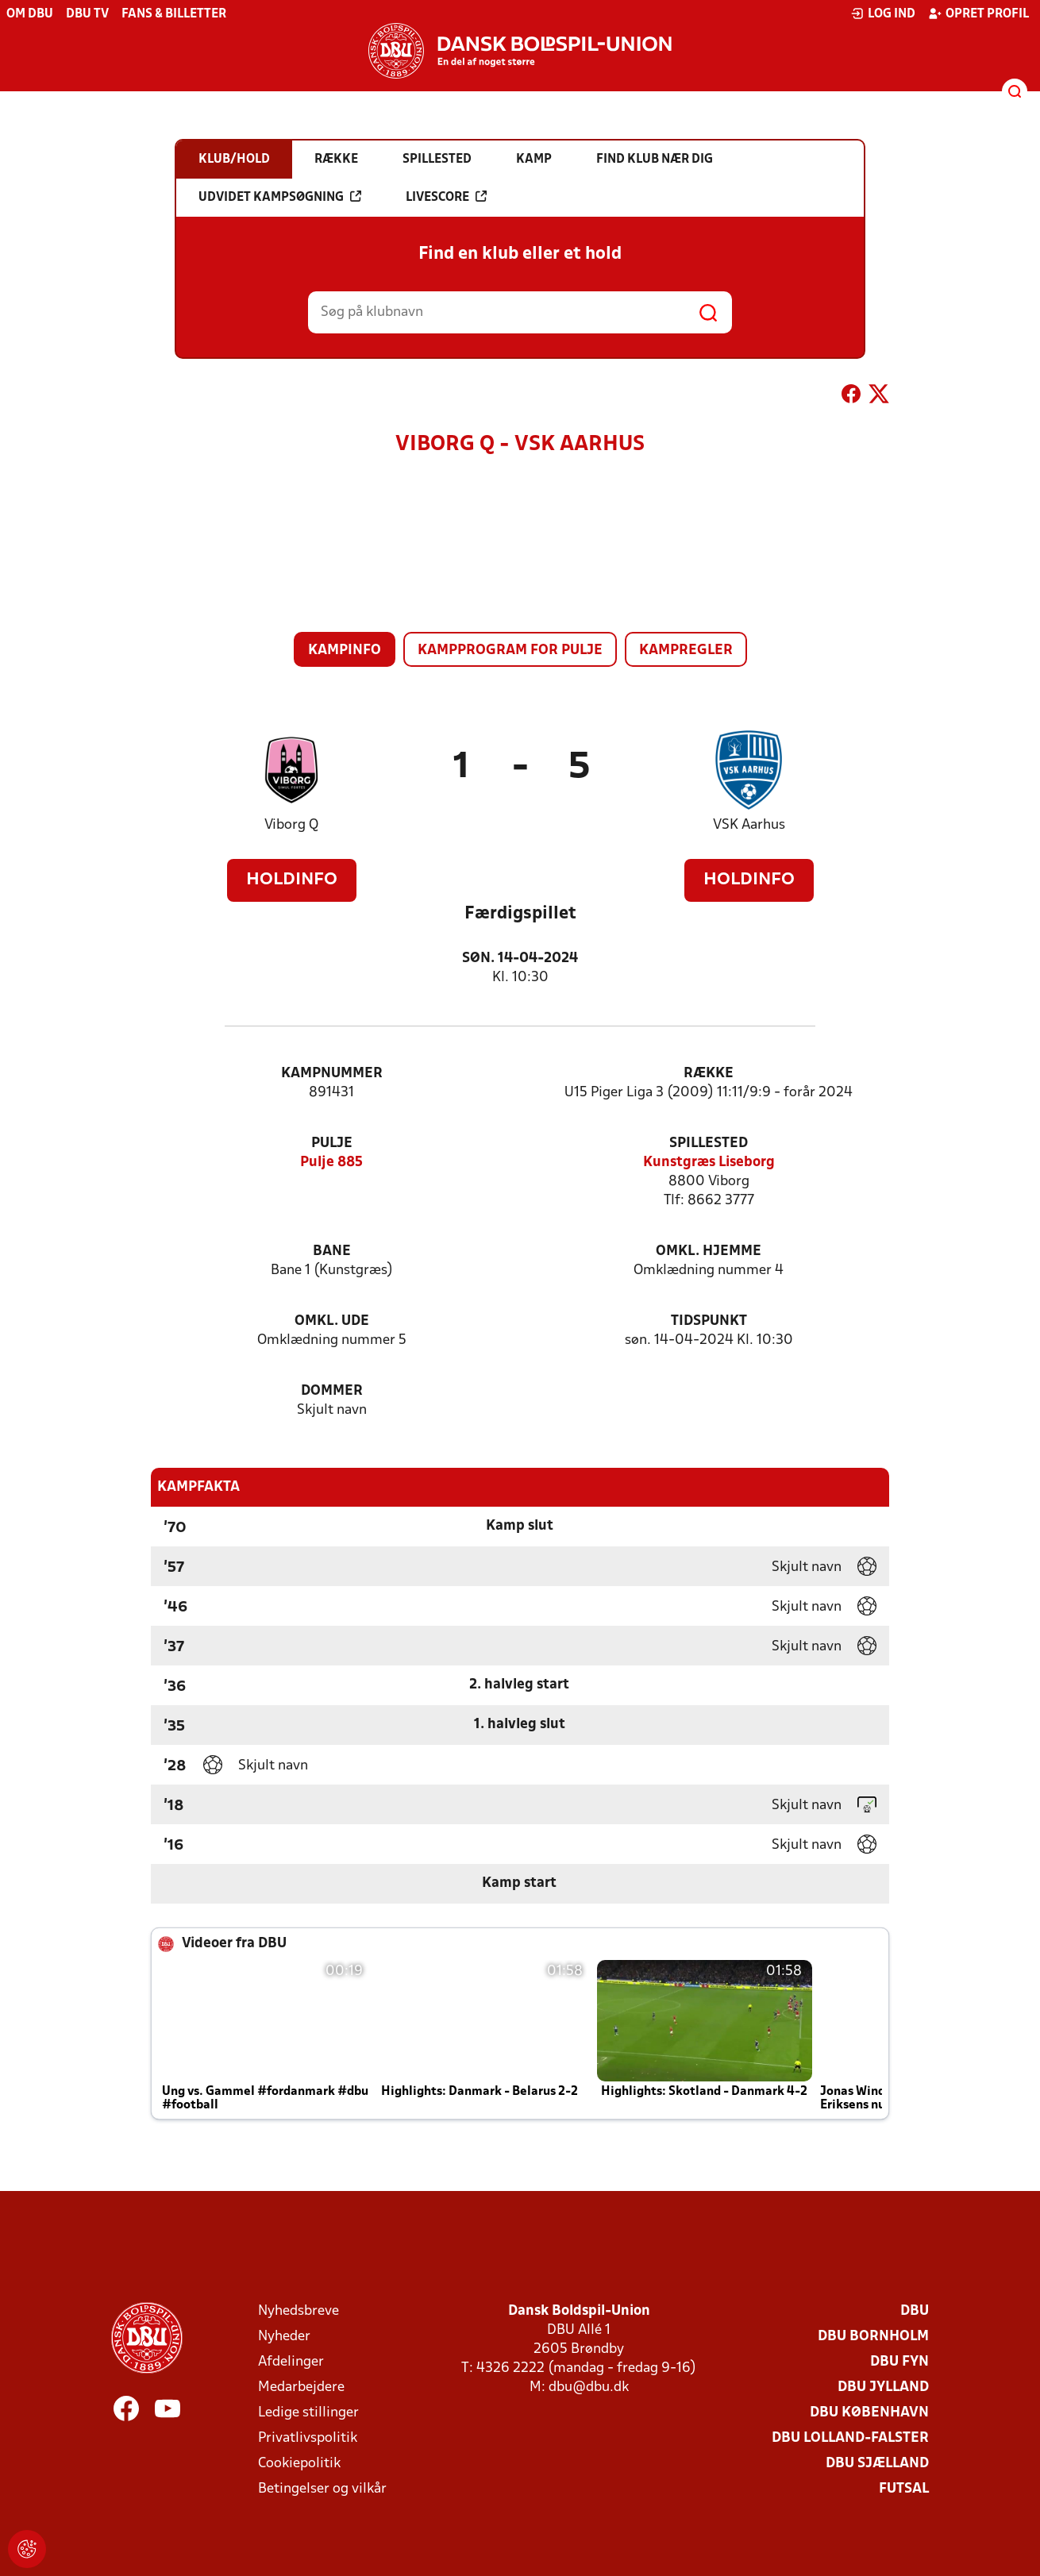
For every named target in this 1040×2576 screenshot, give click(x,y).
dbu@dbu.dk (589, 2387)
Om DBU (29, 14)
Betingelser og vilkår (322, 2489)
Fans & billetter (173, 14)
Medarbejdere (301, 2387)
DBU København (869, 2413)
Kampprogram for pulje (510, 650)
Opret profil (978, 13)
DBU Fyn (899, 2362)
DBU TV (87, 14)
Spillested (708, 1143)
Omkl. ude (332, 1321)
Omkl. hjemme (708, 1251)
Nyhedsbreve (298, 2311)
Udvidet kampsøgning (279, 197)
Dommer (332, 1391)
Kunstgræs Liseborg (709, 1162)
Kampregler (686, 650)
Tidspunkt (709, 1321)
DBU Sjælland (877, 2463)
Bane (332, 1251)
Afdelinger (291, 2362)
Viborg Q (291, 825)
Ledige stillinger (308, 2413)
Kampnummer (332, 1073)
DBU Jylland (883, 2387)
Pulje (331, 1143)
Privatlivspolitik (307, 2438)
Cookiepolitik (299, 2463)
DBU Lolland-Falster (850, 2438)
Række (709, 1073)
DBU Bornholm (873, 2336)
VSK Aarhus (749, 825)
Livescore (446, 197)
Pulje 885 (331, 1162)
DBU (914, 2311)
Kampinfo (344, 650)
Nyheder (284, 2336)
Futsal (904, 2489)
